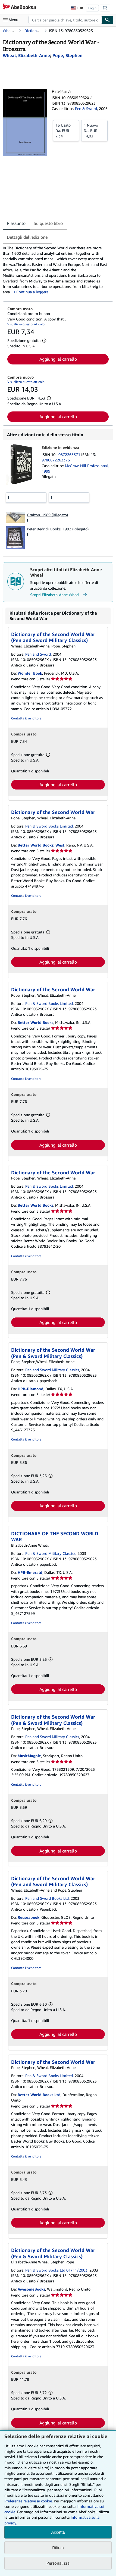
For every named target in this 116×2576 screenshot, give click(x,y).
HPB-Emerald (30, 1572)
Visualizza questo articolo (26, 324)
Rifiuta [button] (58, 2547)
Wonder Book (30, 673)
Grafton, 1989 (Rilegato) (47, 514)
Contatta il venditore (26, 718)
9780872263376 (56, 460)
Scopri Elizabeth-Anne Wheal (59, 594)
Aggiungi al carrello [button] (58, 359)
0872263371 (69, 454)
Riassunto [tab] (16, 223)
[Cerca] (107, 20)
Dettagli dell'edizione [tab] (27, 237)
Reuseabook (28, 1917)
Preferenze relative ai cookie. (28, 2501)
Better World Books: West (41, 845)
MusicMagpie (29, 1755)
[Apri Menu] (12, 20)
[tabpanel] (56, 270)
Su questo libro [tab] (48, 223)
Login (92, 8)
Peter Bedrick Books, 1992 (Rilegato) (58, 529)
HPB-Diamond (30, 1388)
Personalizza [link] (58, 2563)
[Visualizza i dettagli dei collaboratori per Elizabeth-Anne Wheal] (26, 55)
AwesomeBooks (31, 2289)
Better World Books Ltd (39, 2094)
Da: (66, 130)
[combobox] (65, 20)
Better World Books (35, 1022)
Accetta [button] (58, 2532)
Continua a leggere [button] (32, 292)
